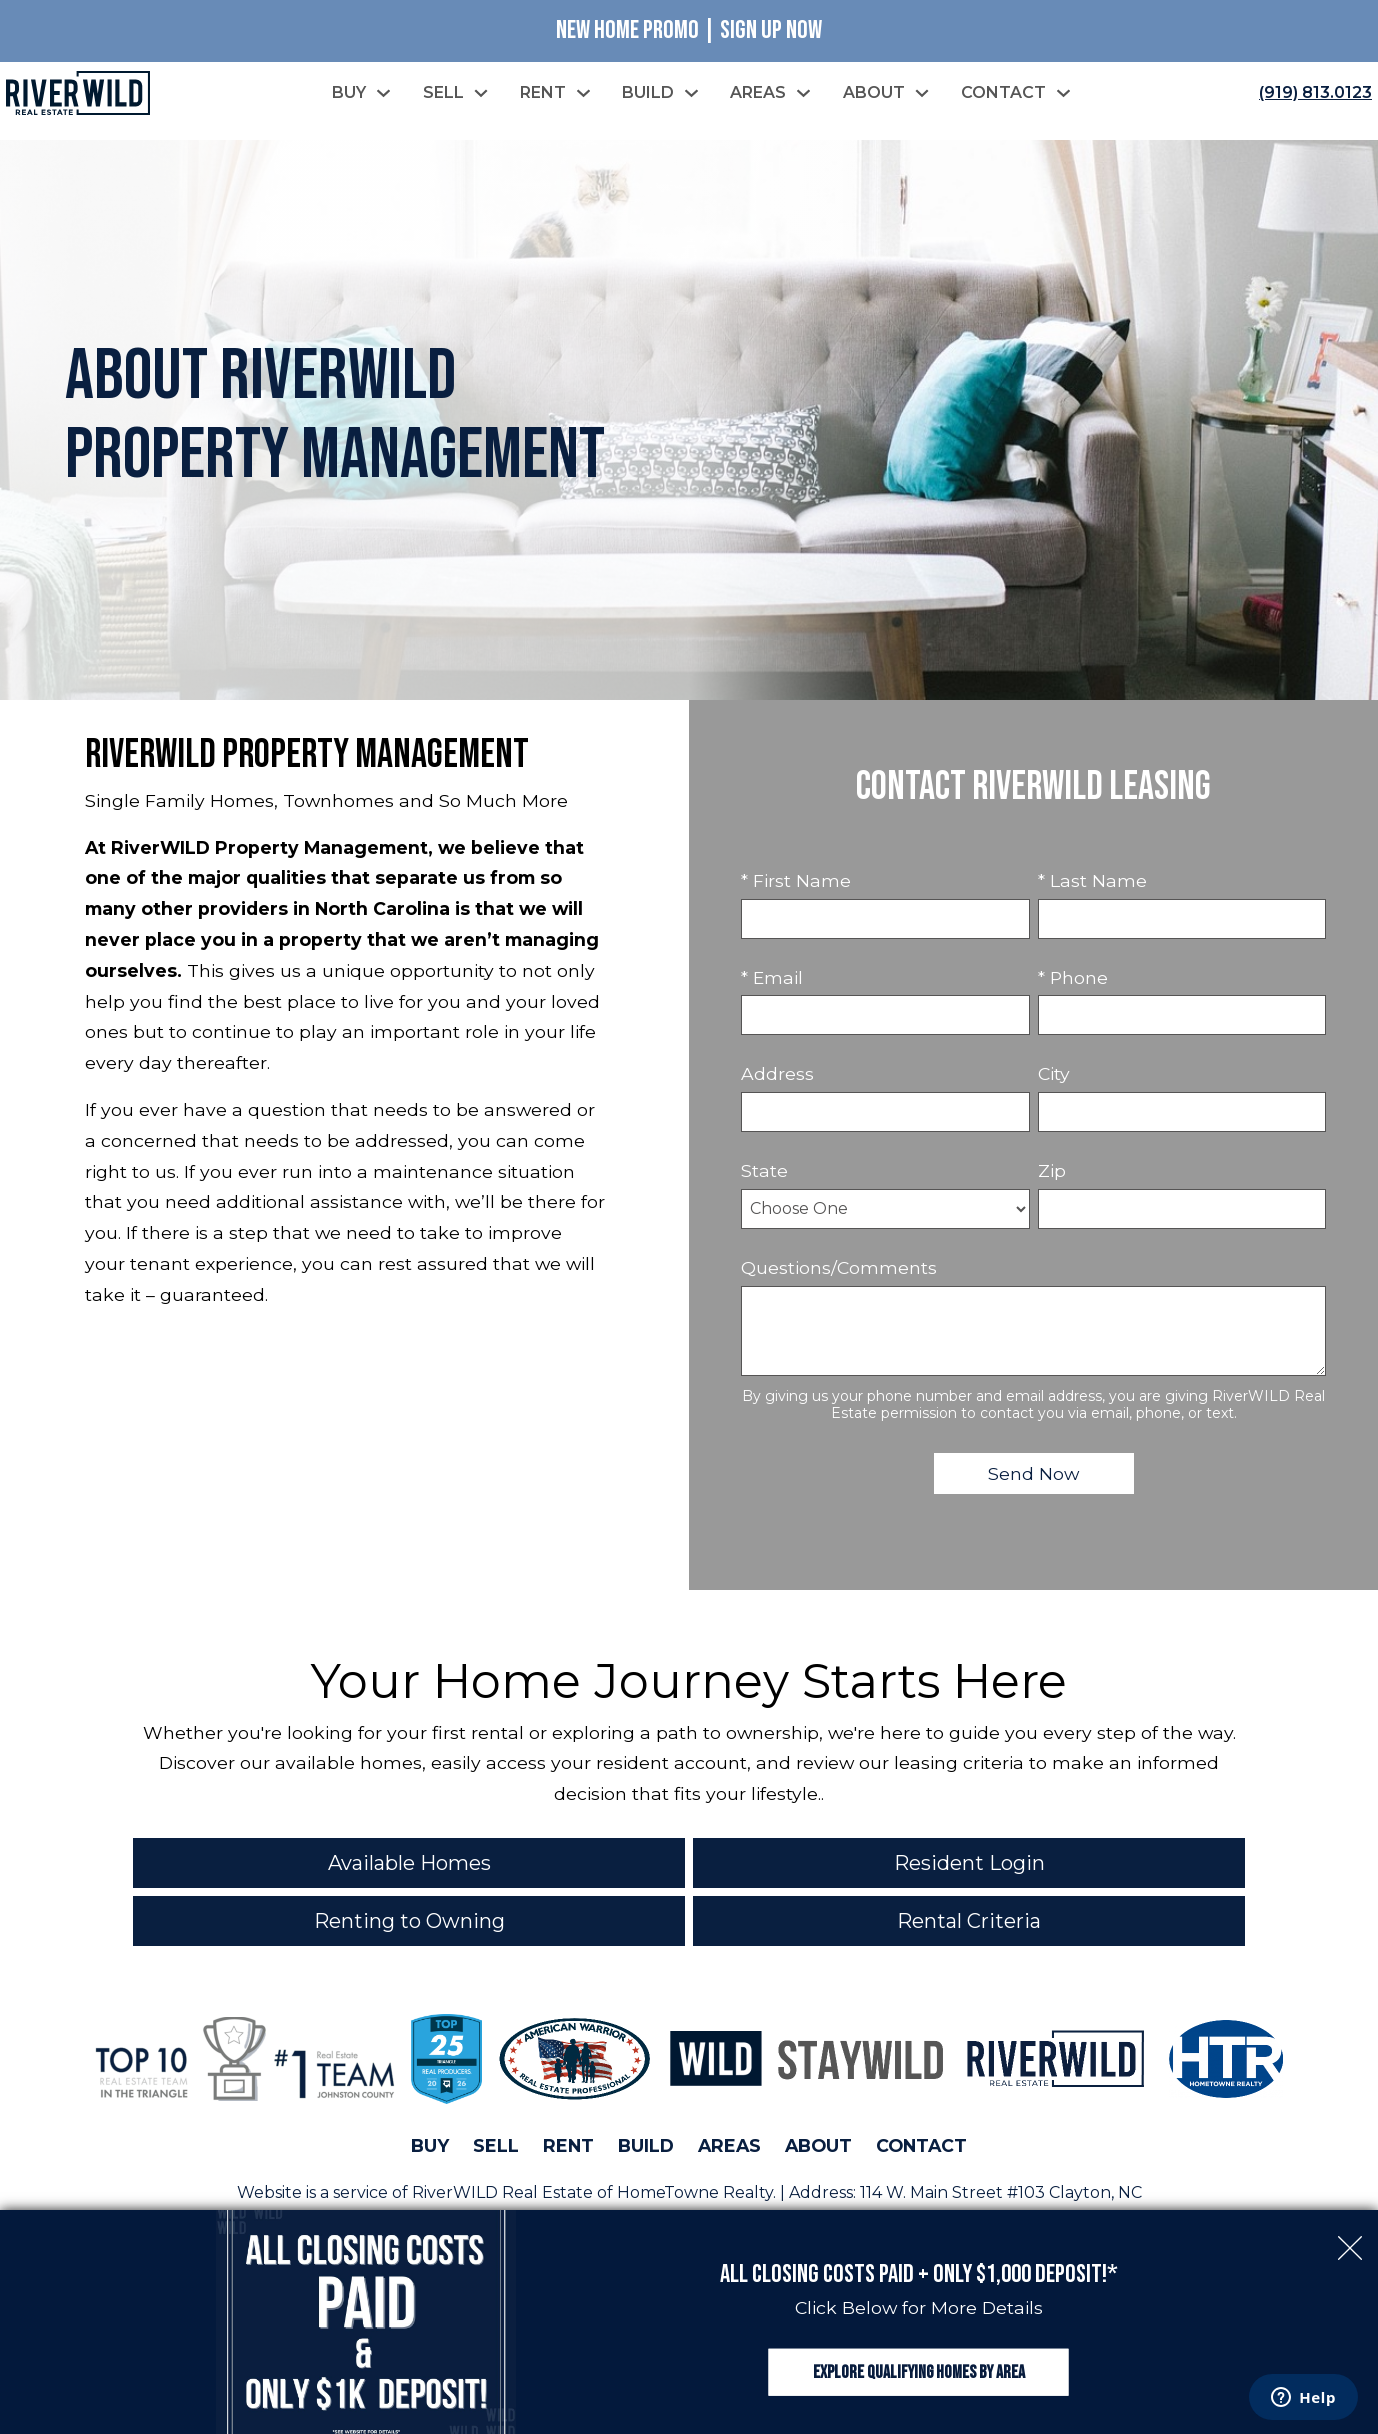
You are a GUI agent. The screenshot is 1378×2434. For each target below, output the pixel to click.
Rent (568, 2145)
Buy (430, 2145)
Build (646, 2145)
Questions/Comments (839, 1267)
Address (777, 1073)
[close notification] (1350, 2238)
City (1054, 1073)
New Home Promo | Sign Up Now (689, 30)
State (764, 1170)
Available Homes (409, 1863)
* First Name (796, 880)
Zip (1052, 1170)
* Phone (1073, 977)
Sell (496, 2145)
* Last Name (1092, 880)
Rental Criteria (969, 1921)
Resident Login (969, 1863)
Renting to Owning (409, 1921)
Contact (921, 2145)
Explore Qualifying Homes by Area (919, 2372)
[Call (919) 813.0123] (1311, 93)
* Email (772, 977)
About (818, 2145)
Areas (729, 2145)
